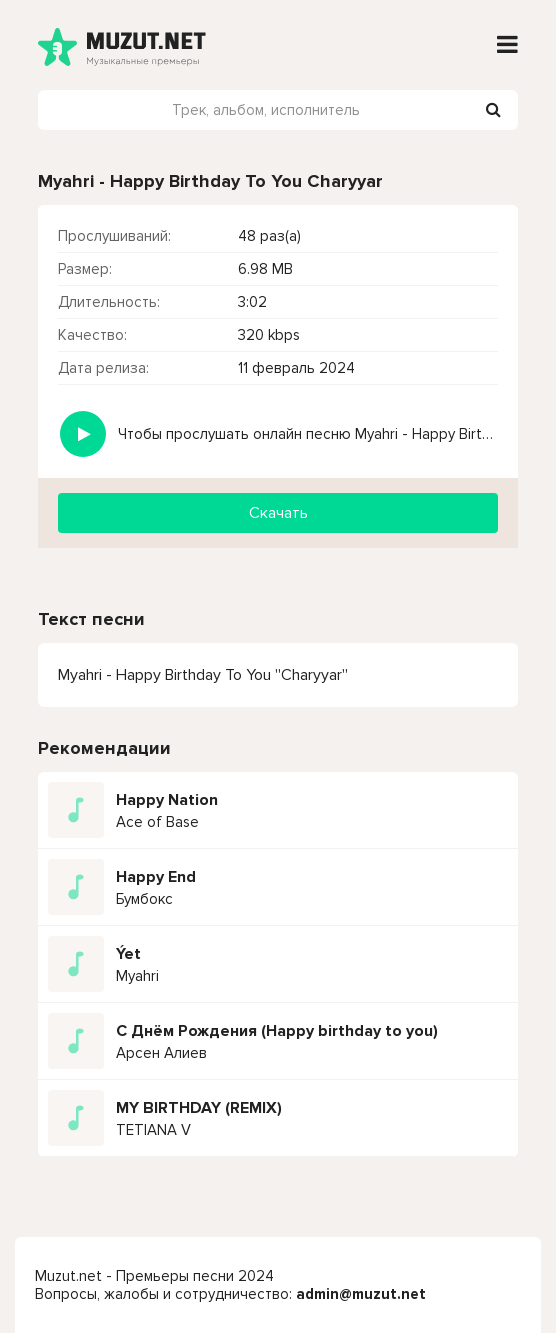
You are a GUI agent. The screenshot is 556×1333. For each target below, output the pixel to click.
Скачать (278, 513)
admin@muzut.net (361, 1294)
